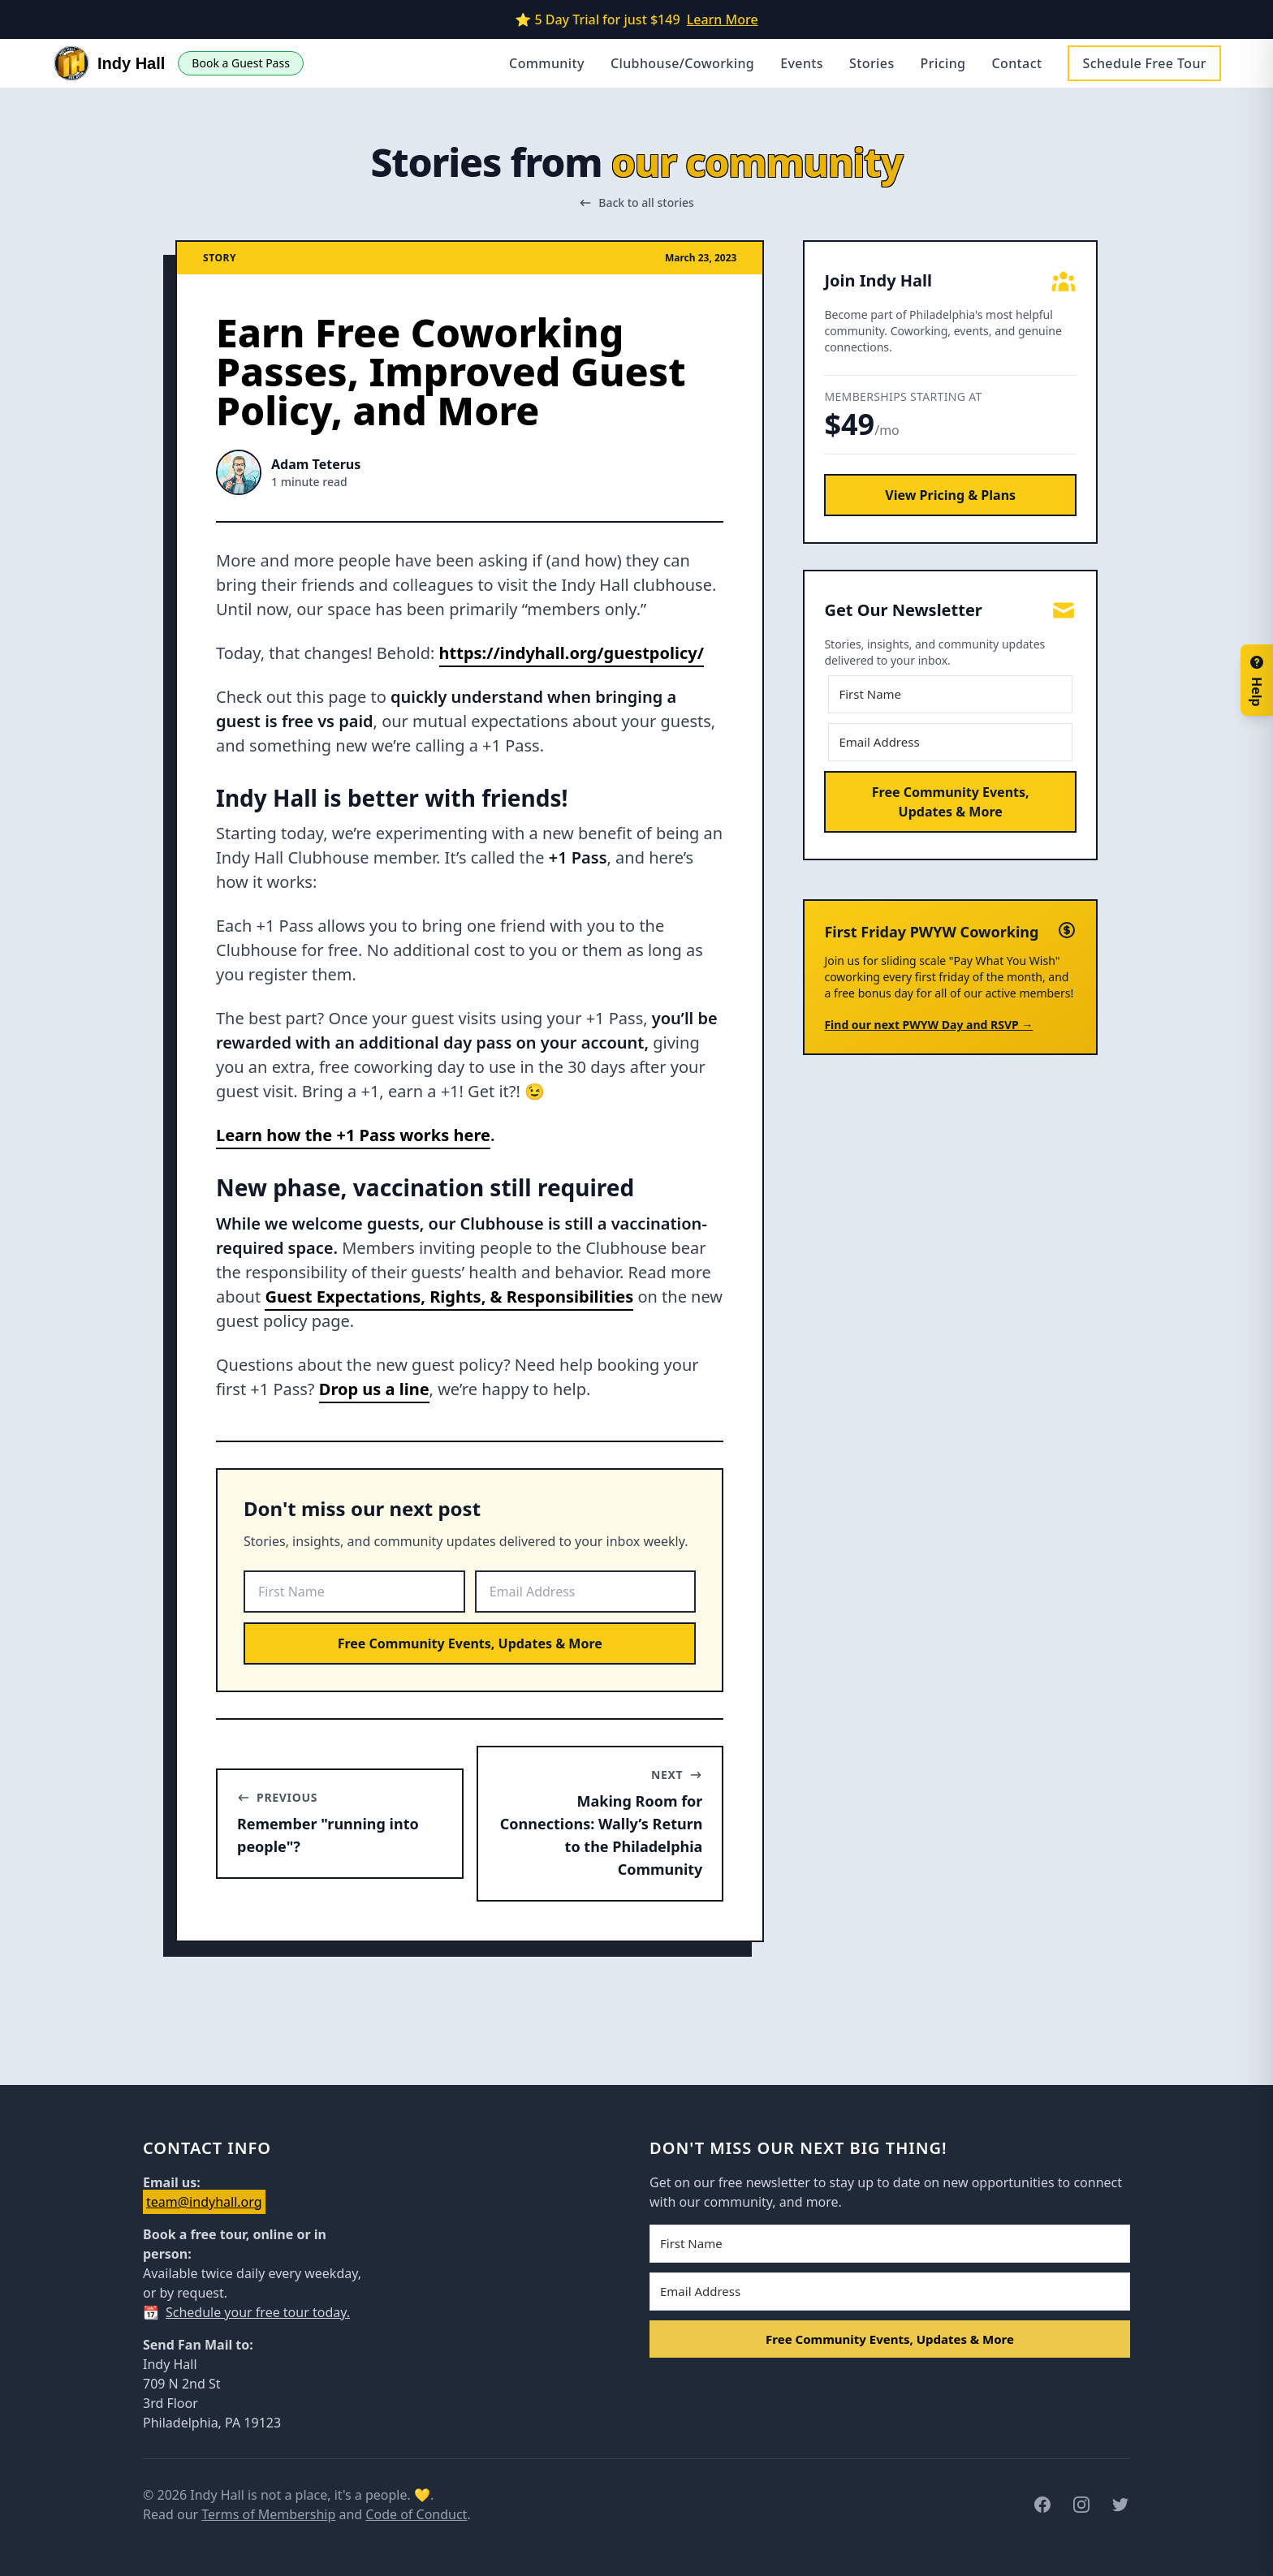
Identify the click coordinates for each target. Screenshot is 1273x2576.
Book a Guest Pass (241, 63)
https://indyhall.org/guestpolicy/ (571, 653)
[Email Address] (586, 1591)
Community (547, 63)
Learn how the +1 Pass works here (353, 1135)
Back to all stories (636, 202)
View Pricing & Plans (950, 495)
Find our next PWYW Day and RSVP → (928, 1024)
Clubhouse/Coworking (682, 63)
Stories (872, 63)
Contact (1016, 63)
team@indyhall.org (204, 2202)
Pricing (943, 63)
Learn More (722, 19)
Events (801, 63)
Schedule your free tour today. (258, 2312)
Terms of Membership (268, 2514)
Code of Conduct (416, 2514)
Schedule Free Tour (1144, 63)
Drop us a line (374, 1389)
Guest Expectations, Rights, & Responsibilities (449, 1296)
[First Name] (354, 1591)
